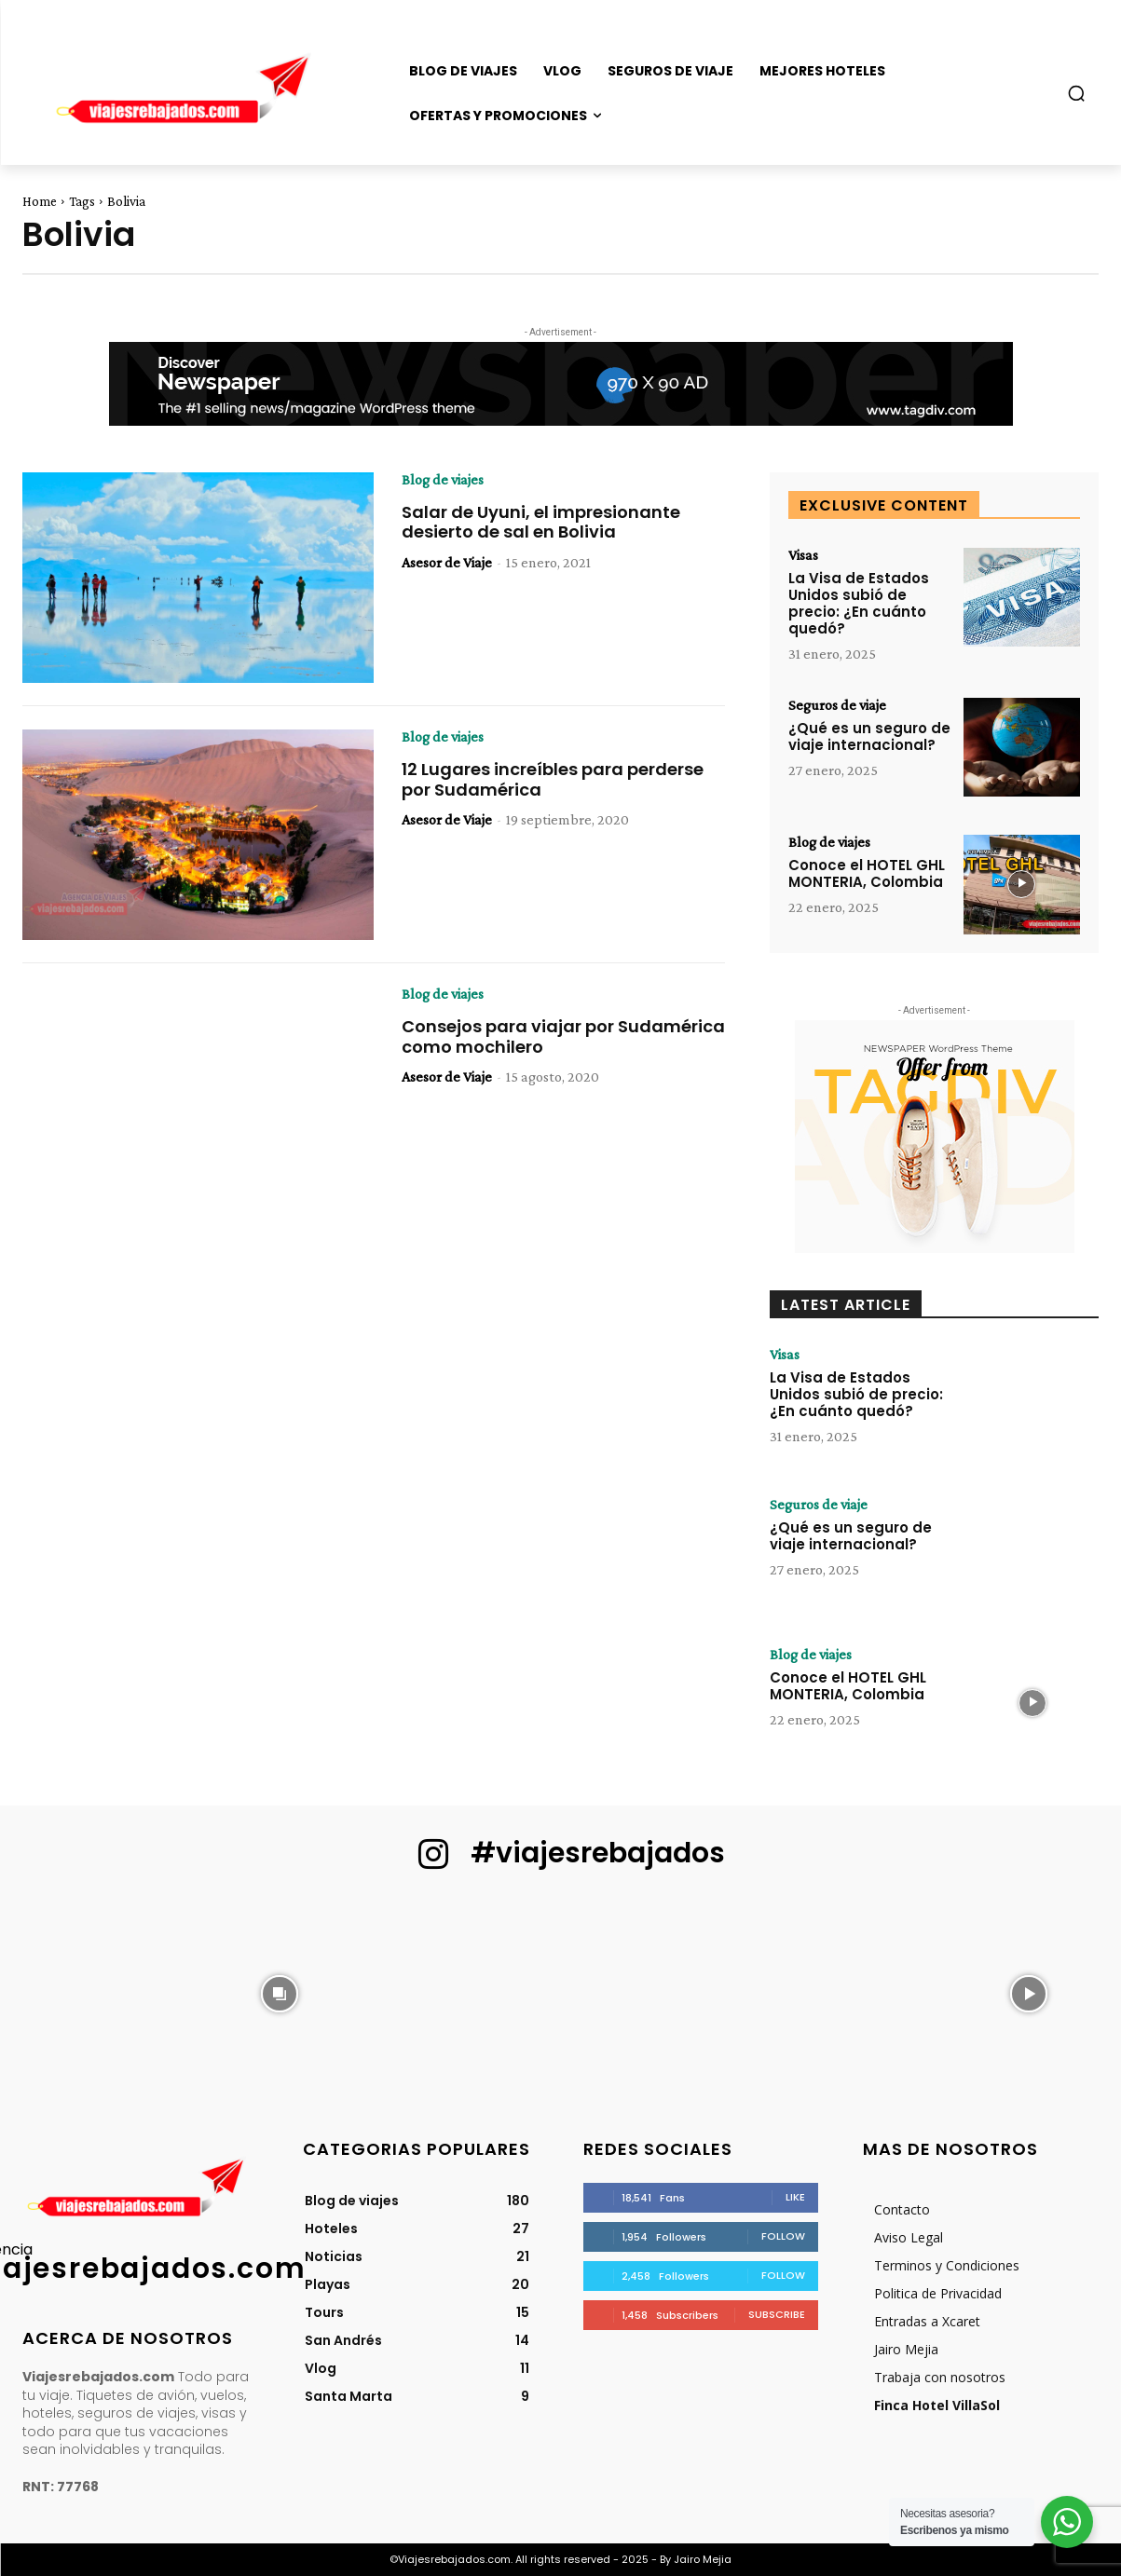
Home (39, 201)
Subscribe (776, 2314)
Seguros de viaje (837, 705)
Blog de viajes (443, 479)
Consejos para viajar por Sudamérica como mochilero (563, 1036)
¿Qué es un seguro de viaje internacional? (869, 736)
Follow (783, 2235)
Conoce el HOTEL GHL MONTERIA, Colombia (866, 873)
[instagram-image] (92, 1992)
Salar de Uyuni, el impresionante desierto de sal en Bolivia (541, 522)
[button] (1076, 93)
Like (795, 2196)
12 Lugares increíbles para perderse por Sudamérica (553, 779)
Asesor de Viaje (447, 562)
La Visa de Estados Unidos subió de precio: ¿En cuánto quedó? (858, 603)
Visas (803, 555)
